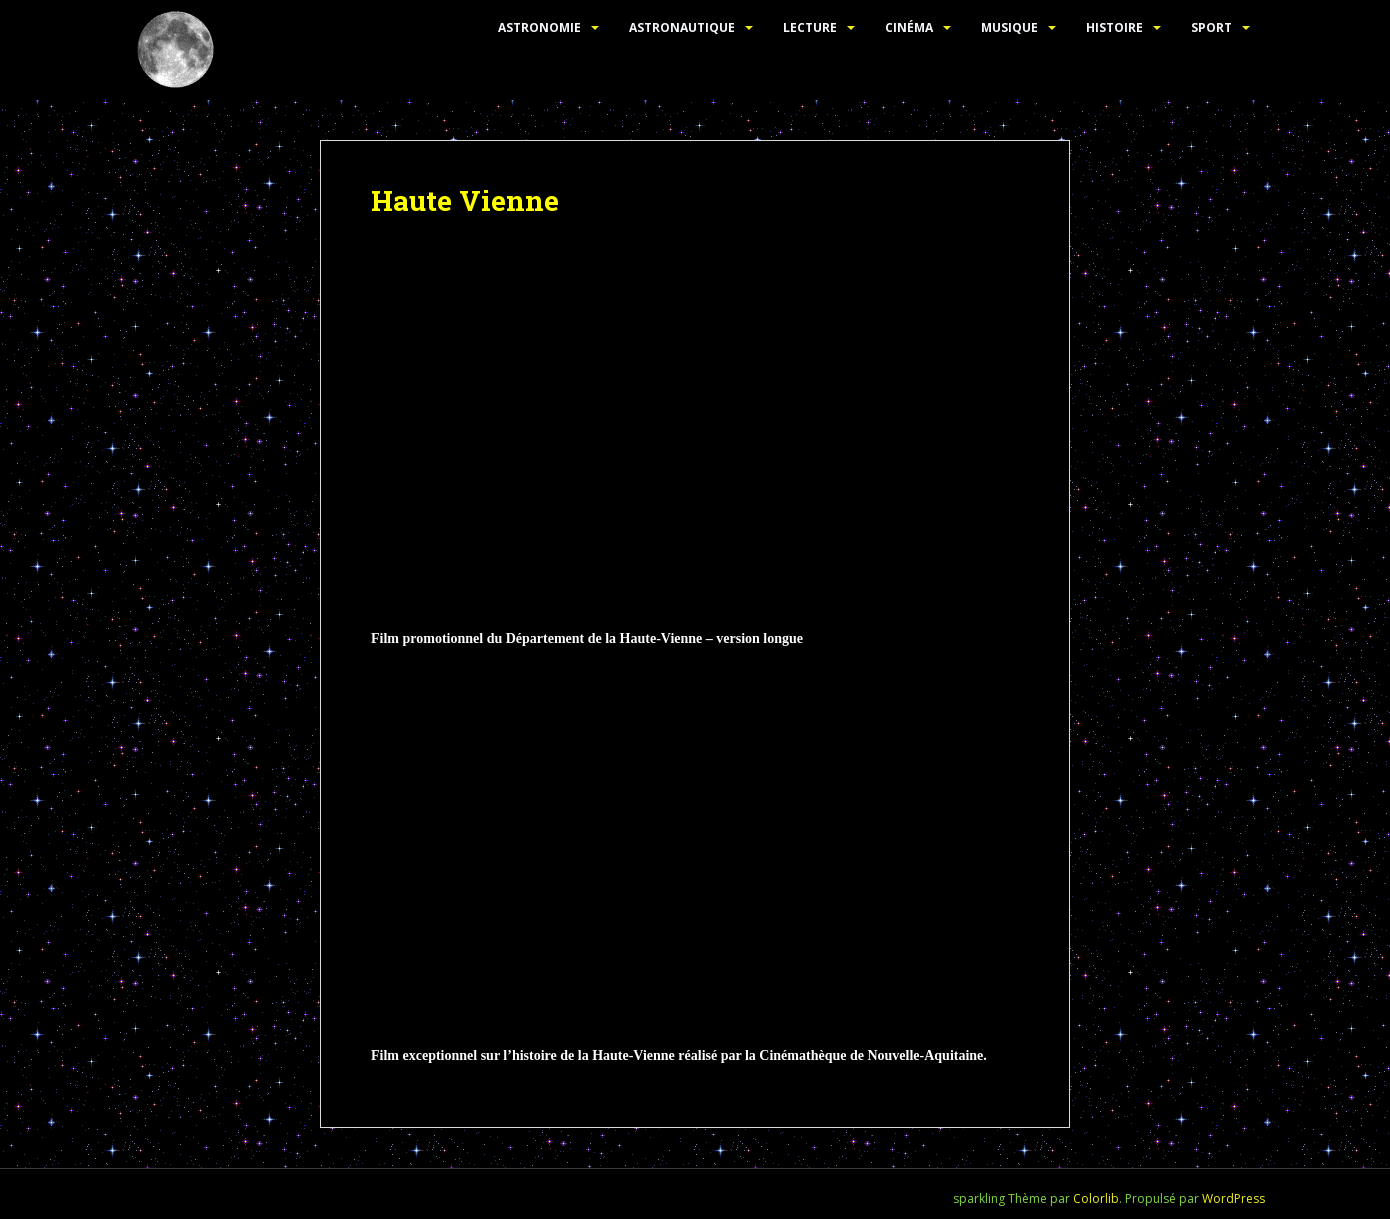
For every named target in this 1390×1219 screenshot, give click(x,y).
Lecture (810, 27)
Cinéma (909, 27)
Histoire (1114, 27)
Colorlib (1096, 1198)
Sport (1211, 27)
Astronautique (682, 27)
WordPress (1233, 1198)
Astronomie (539, 27)
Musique (1009, 27)
